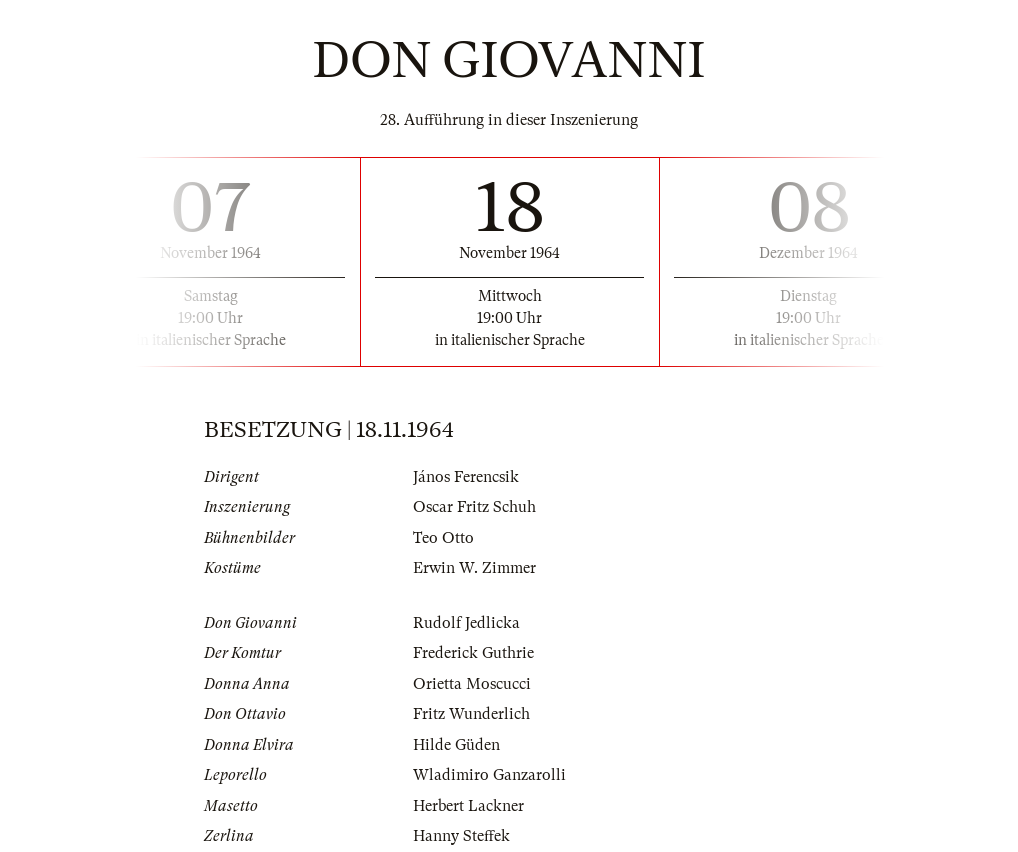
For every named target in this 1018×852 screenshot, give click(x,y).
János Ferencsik (466, 477)
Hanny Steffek (461, 836)
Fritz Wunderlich (471, 714)
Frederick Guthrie (473, 653)
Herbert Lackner (468, 806)
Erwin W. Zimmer (474, 568)
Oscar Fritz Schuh (474, 507)
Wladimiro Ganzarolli (489, 775)
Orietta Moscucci (472, 684)
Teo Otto (443, 538)
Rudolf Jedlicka (466, 623)
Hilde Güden (456, 745)
